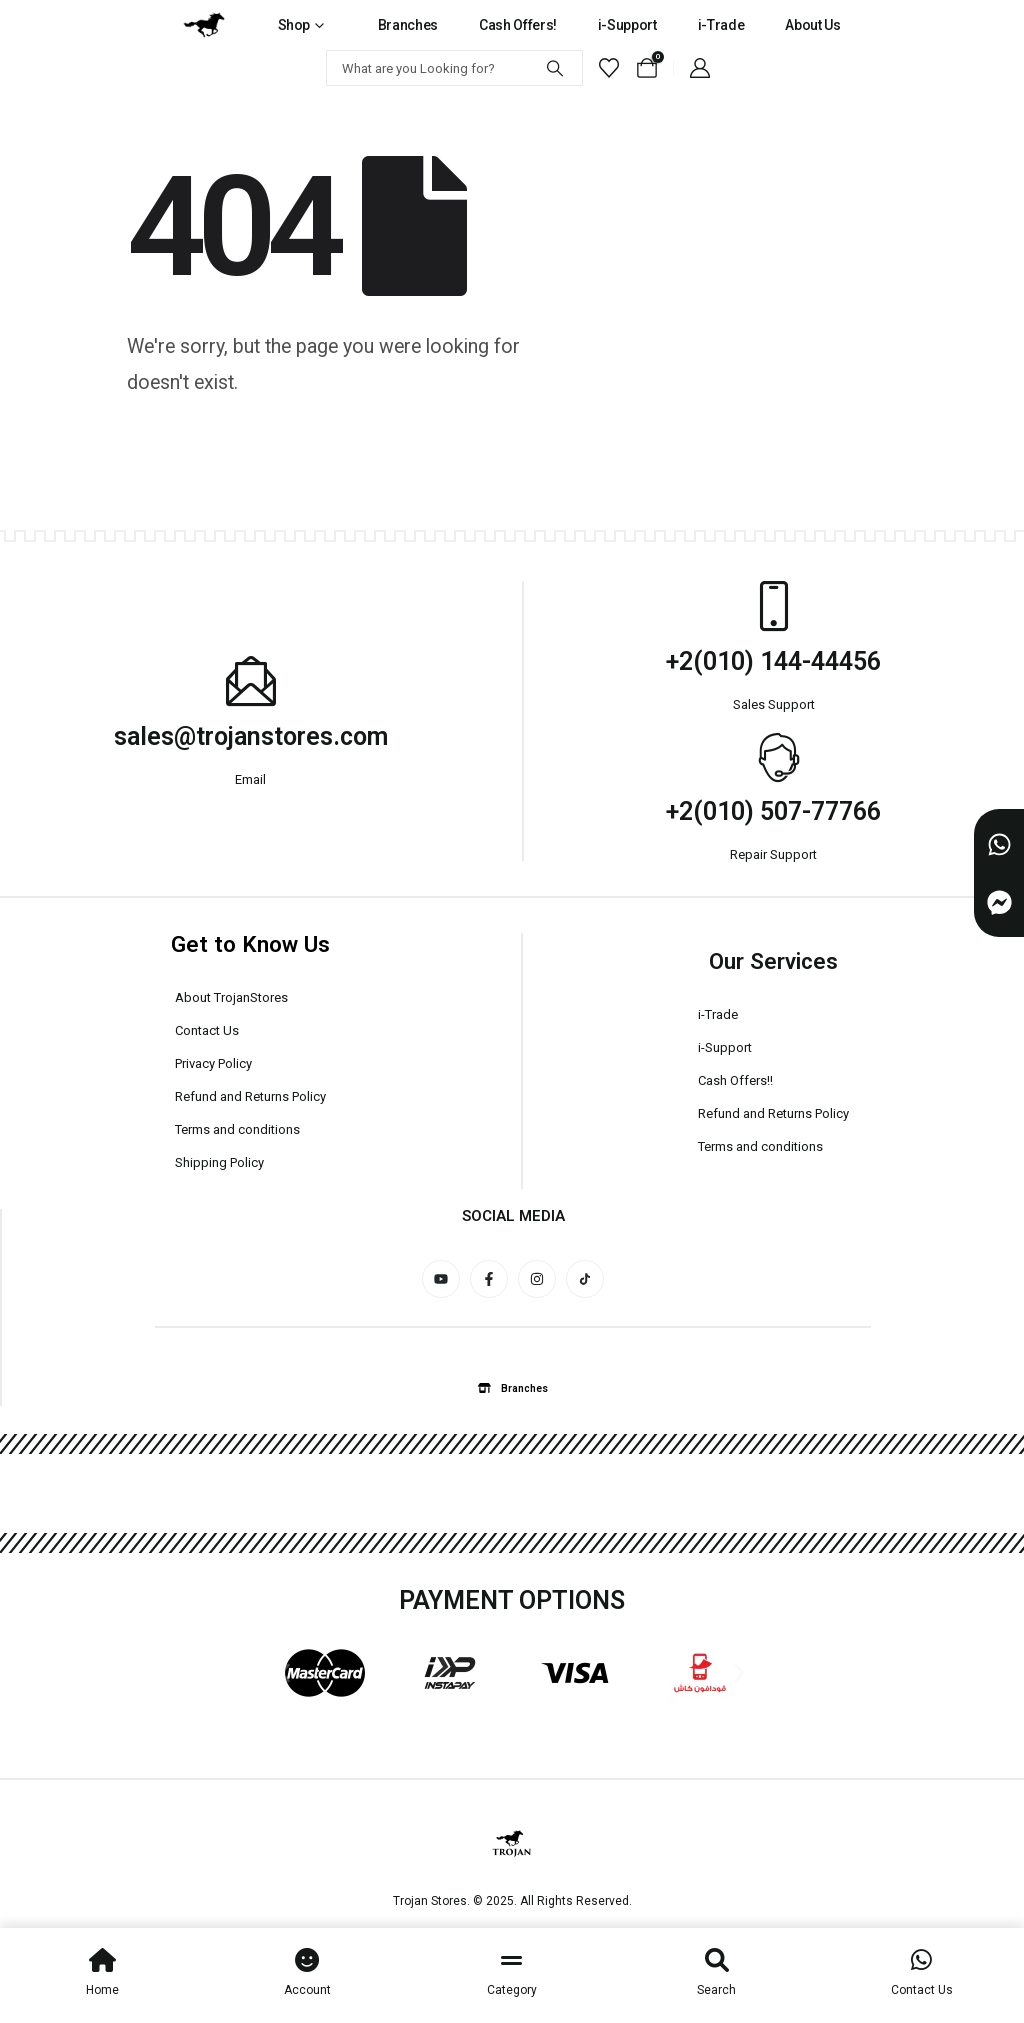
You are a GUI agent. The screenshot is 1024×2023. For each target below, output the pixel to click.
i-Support (627, 25)
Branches (408, 25)
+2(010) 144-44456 (773, 661)
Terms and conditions (237, 1129)
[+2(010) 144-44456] (774, 606)
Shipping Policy (219, 1162)
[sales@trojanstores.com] (251, 681)
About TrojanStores (231, 997)
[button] (284, 1672)
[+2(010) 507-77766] (774, 756)
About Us (812, 25)
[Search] (555, 68)
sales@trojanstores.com (251, 736)
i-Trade (721, 25)
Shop (294, 25)
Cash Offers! (518, 25)
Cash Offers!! (735, 1080)
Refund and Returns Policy (250, 1096)
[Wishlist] (609, 68)
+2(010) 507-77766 (773, 811)
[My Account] (700, 68)
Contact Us (207, 1030)
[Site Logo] (204, 25)
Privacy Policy (213, 1063)
